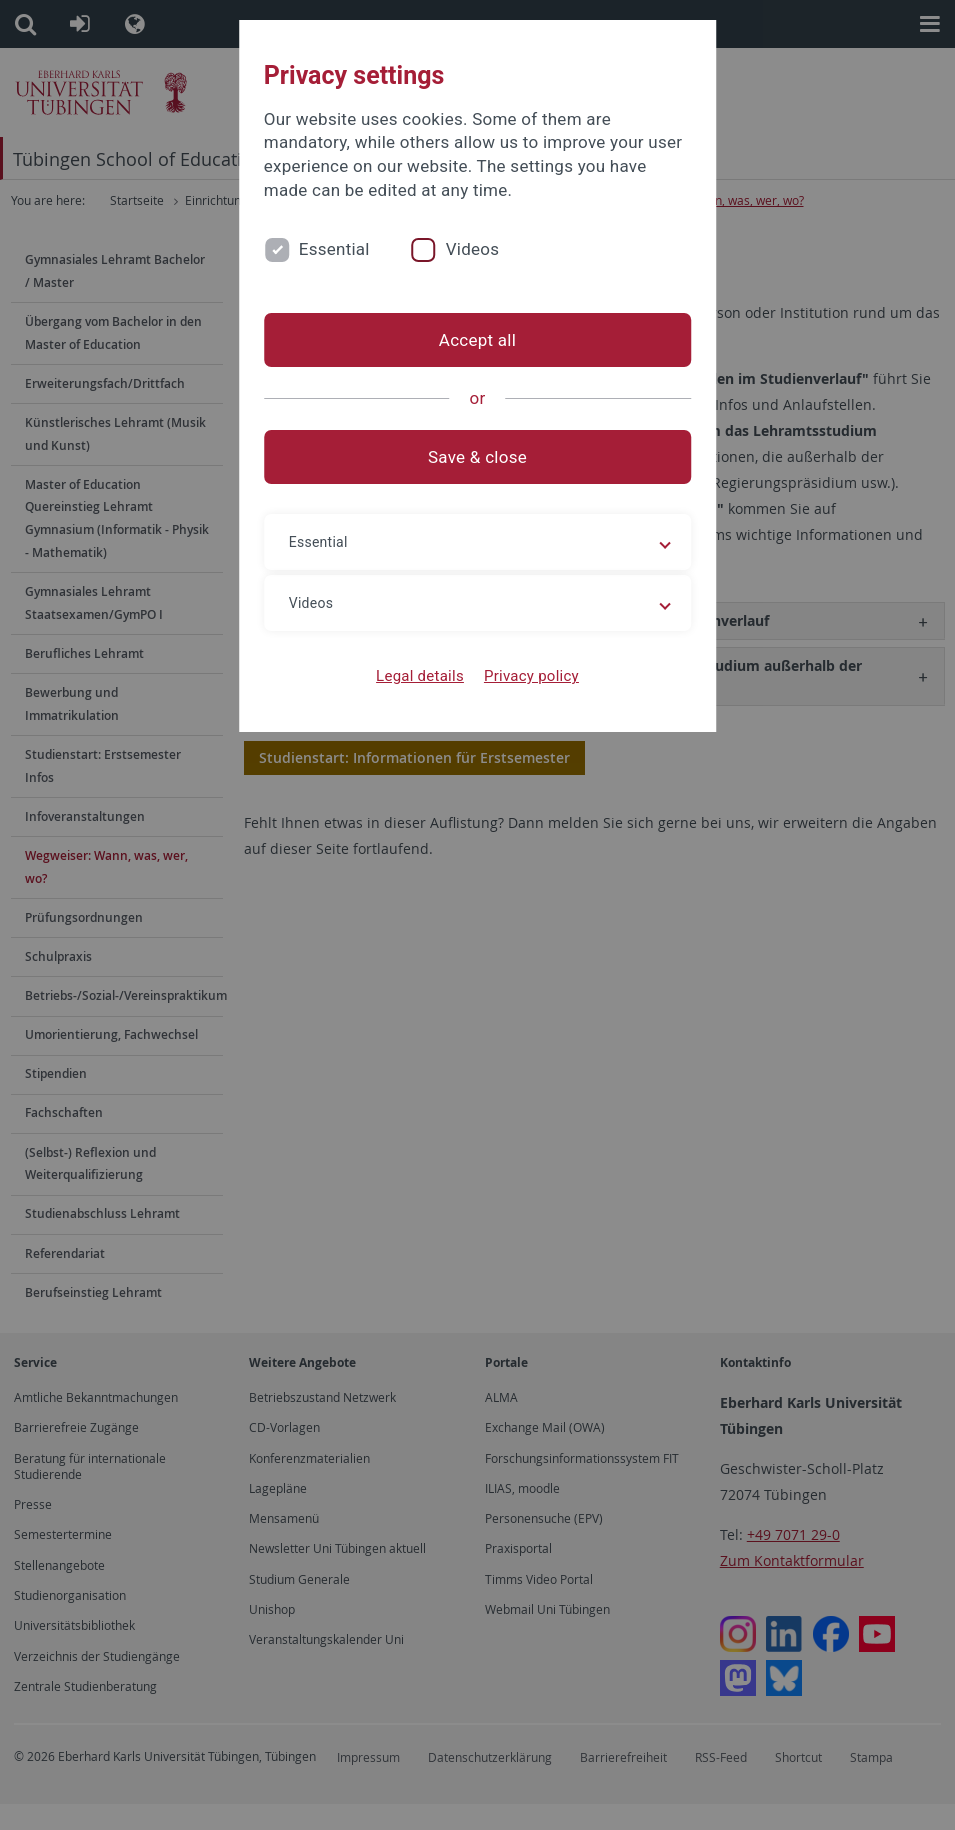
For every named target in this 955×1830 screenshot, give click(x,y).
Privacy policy (531, 676)
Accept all (477, 340)
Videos (473, 249)
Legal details (420, 676)
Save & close (477, 457)
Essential (334, 249)
